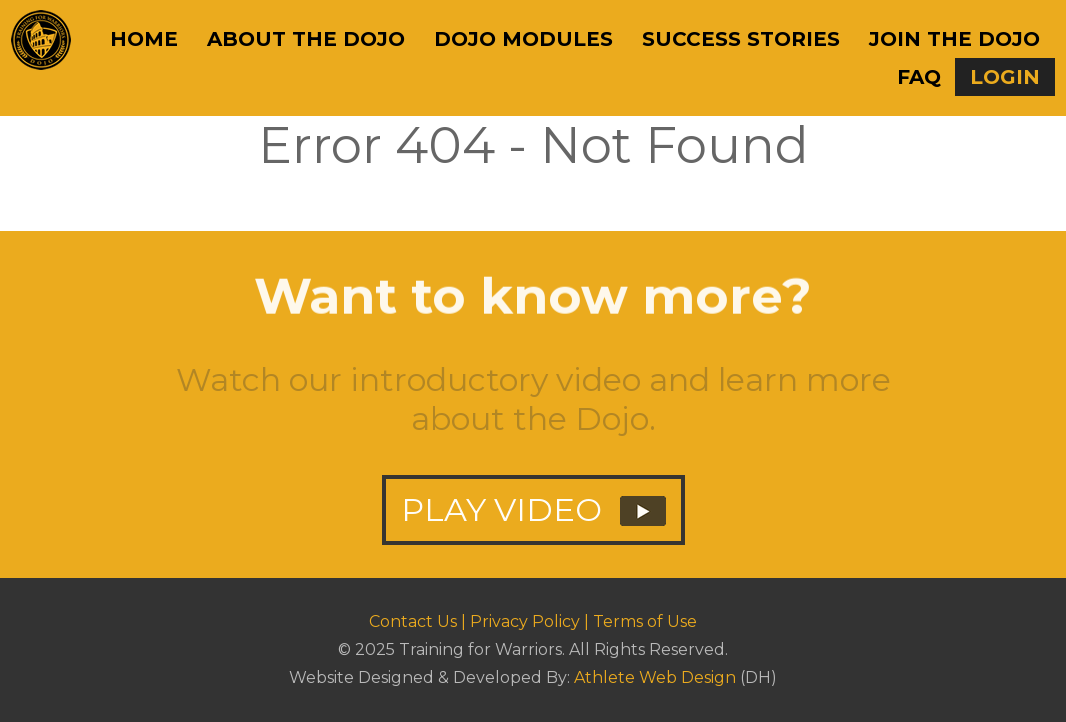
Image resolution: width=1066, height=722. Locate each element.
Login (1005, 77)
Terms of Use (645, 621)
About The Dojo (306, 39)
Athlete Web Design (655, 677)
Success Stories (741, 39)
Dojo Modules (523, 39)
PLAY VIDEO (533, 519)
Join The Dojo (954, 39)
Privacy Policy (525, 621)
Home (144, 39)
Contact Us (413, 621)
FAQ (919, 77)
